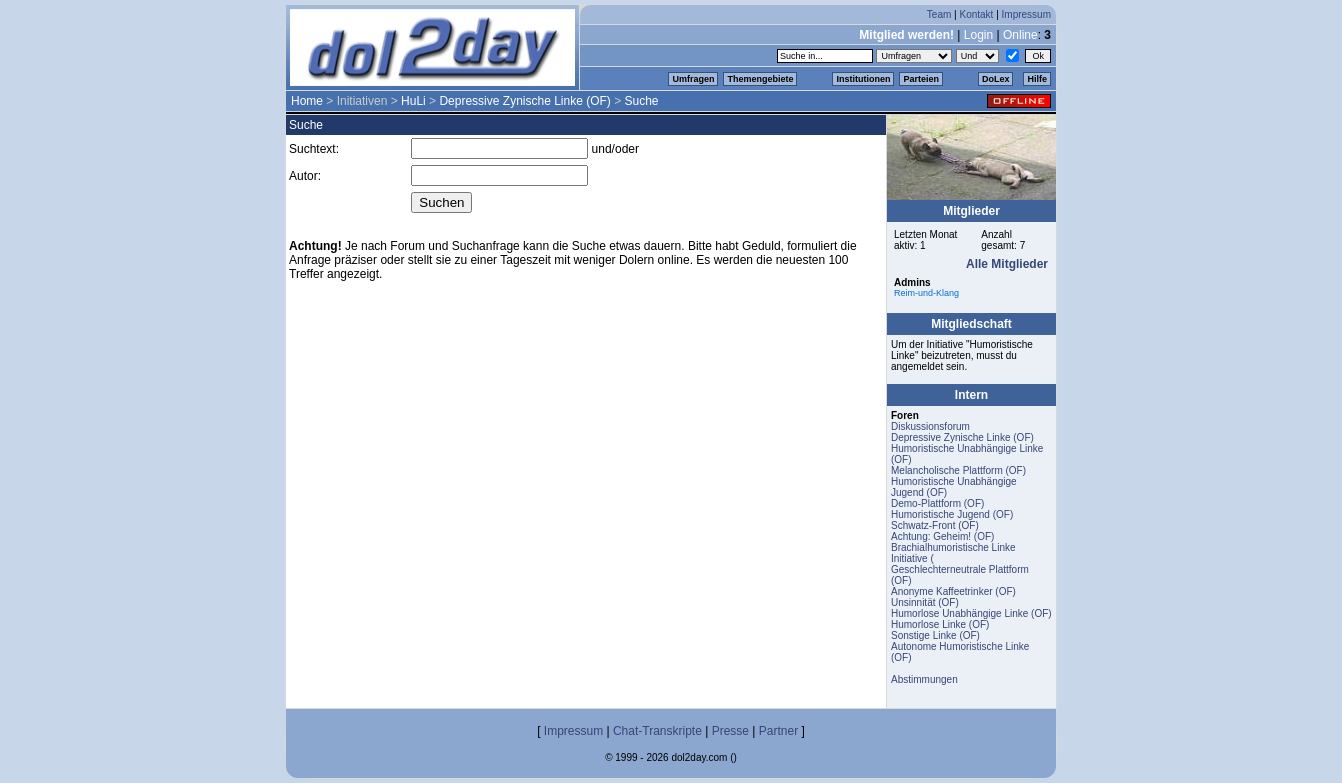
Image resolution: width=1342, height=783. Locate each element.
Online (1020, 35)
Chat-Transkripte (657, 731)
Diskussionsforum (930, 426)
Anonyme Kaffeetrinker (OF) (953, 591)
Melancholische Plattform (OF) (958, 470)
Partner (778, 731)
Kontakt (976, 14)
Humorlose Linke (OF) (940, 624)
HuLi (413, 101)
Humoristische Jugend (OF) (952, 514)
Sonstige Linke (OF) (935, 635)
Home (307, 101)
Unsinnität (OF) (925, 602)
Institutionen (863, 79)
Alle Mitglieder (1007, 264)
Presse (730, 731)
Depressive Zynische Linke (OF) (524, 101)
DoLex (996, 79)
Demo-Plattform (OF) (937, 503)
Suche (642, 101)
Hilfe (1037, 79)
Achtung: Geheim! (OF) (942, 536)
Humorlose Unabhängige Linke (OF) (971, 613)
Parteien (921, 79)
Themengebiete (760, 79)
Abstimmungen (924, 679)
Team (939, 14)
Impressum (1026, 14)
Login (978, 35)
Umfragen (693, 79)
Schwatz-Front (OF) (935, 525)
